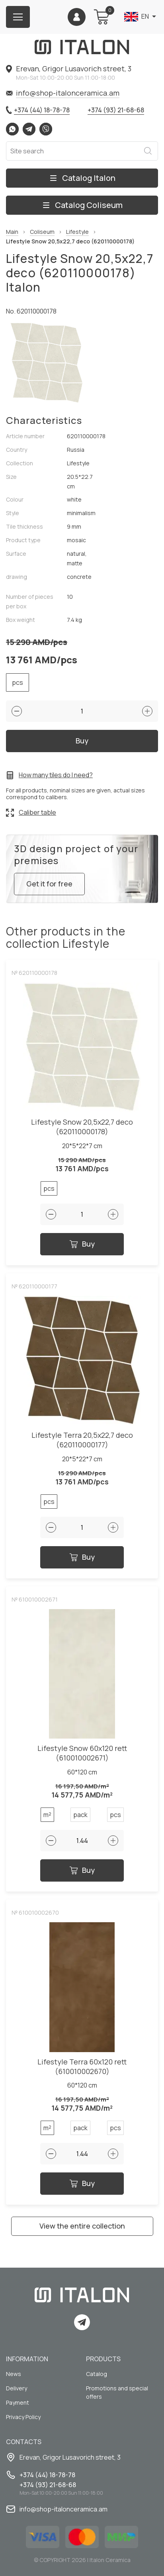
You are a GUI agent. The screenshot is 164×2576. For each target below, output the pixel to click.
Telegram (29, 129)
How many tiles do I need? (56, 775)
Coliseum (42, 232)
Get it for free (49, 883)
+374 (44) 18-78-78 (42, 110)
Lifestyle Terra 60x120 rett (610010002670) (82, 2066)
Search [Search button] (148, 151)
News (13, 2374)
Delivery (16, 2388)
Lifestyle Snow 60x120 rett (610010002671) (82, 1753)
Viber (45, 129)
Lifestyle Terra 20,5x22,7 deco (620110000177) (82, 1440)
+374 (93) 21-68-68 (116, 110)
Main (12, 232)
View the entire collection (82, 2226)
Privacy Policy (23, 2417)
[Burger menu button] (18, 17)
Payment (17, 2402)
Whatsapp (12, 129)
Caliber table (37, 812)
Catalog (96, 2374)
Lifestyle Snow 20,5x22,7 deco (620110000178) (82, 1126)
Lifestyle (77, 232)
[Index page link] (82, 47)
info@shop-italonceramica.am (67, 93)
